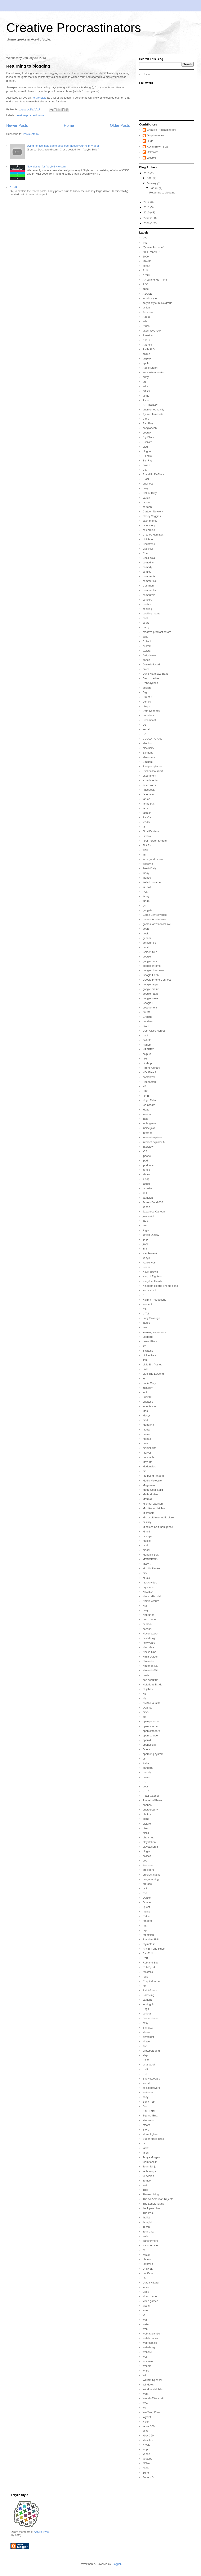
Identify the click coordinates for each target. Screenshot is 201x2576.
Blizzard (147, 442)
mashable (148, 1457)
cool (145, 618)
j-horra (147, 1174)
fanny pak (148, 803)
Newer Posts (17, 125)
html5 (146, 1095)
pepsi (146, 1786)
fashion (147, 812)
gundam (147, 1021)
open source (150, 1726)
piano (146, 1818)
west (145, 2356)
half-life (147, 1040)
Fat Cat (147, 817)
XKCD (146, 2444)
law (145, 1327)
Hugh (150, 140)
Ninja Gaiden (150, 1656)
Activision (148, 312)
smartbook (149, 2064)
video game (150, 2296)
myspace (148, 1587)
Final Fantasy (151, 831)
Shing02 (148, 2027)
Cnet (145, 553)
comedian (148, 562)
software (148, 2092)
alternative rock (152, 330)
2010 (146, 212)
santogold (148, 2004)
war (145, 2319)
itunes (146, 1169)
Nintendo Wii (150, 1670)
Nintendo (148, 1661)
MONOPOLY (150, 1559)
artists (146, 391)
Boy (145, 469)
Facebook (149, 789)
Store (146, 2129)
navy (145, 1610)
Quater (147, 1902)
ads (145, 321)
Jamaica (148, 1197)
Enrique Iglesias (152, 766)
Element (148, 752)
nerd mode (149, 1619)
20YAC (147, 261)
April (150, 177)
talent (146, 2152)
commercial (149, 581)
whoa (146, 2370)
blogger (147, 451)
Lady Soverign (151, 1318)
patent (146, 1777)
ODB (145, 1712)
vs (144, 2314)
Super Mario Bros (153, 2138)
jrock (145, 1244)
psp (145, 1893)
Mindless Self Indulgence (158, 1526)
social (146, 2083)
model (146, 1550)
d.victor (147, 650)
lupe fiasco (149, 1406)
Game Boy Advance (155, 914)
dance (146, 659)
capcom (147, 502)
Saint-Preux (150, 1990)
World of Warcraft (153, 2398)
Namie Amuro (151, 1601)
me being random (153, 1475)
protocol (147, 1883)
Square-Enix (150, 2115)
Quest (146, 1906)
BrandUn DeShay (153, 474)
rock (145, 1976)
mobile (147, 1540)
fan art (146, 799)
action (146, 307)
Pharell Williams (152, 1800)
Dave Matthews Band (156, 673)
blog (145, 446)
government (150, 1007)
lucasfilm (148, 1387)
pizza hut (148, 1837)
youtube (147, 2458)
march (146, 1443)
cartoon (147, 506)
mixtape (147, 1536)
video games (150, 2301)
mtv (145, 1573)
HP (144, 1086)
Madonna (148, 1424)
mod (145, 1545)
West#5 (151, 157)
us (144, 2277)
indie (145, 1118)
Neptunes (148, 1614)
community (149, 590)
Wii (144, 2375)
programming (151, 1879)
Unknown (152, 152)
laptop (146, 1322)
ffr (144, 826)
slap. (145, 2055)
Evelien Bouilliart (153, 771)
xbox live (148, 2440)
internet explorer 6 (154, 1142)
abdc (145, 288)
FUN (145, 891)
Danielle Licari (151, 664)
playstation (149, 1842)
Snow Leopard (151, 2078)
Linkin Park (149, 1355)
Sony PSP (149, 2101)
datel (145, 669)
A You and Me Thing (155, 279)
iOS (145, 1151)
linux (145, 1359)
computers (149, 595)
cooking (147, 608)
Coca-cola (149, 557)
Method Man (150, 1494)
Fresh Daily (149, 868)
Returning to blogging (28, 66)
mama (146, 1434)
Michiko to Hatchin (154, 1508)
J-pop (146, 1179)
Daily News (149, 655)
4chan (146, 265)
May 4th (147, 1461)
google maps (150, 984)
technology (149, 2171)
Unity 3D (148, 2268)
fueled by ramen (152, 882)
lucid (145, 1392)
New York (148, 1647)
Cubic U (147, 641)
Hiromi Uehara (151, 1067)
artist (145, 386)
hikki (145, 1058)
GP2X (146, 1012)
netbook (147, 1624)
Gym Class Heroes (154, 1030)
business (148, 483)
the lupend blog (152, 2208)
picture (147, 1823)
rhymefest (149, 1944)
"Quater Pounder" (153, 247)
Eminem (148, 761)
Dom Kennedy (151, 710)
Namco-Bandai (152, 1596)
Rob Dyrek (149, 1967)
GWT (146, 1026)
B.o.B (146, 418)
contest (147, 604)
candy (146, 497)
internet (147, 1132)
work (145, 2393)
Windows (148, 2384)
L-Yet (146, 1313)
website (147, 2352)
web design (149, 2347)
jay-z (145, 1220)
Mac (145, 1410)
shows (146, 2032)
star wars (148, 2120)
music (146, 1577)
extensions (149, 785)
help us (147, 1053)
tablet (146, 2148)
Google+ (148, 1003)
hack (145, 1035)
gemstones (149, 942)
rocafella (148, 1972)
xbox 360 (148, 2435)
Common (148, 585)
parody (147, 1772)
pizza (146, 1832)
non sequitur (150, 1679)
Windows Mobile (152, 2389)
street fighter (150, 2134)
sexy (145, 2023)
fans (145, 808)
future (146, 901)
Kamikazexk (150, 1253)
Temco (147, 2180)
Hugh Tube (149, 1100)
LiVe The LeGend (153, 1373)
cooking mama (151, 613)
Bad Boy (148, 423)
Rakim (146, 1916)
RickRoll (148, 1953)
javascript (148, 1216)
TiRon (146, 2227)
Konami (147, 1304)
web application (152, 2333)
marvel (147, 1452)
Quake (147, 1897)
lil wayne (148, 1350)
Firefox (147, 836)
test (145, 2185)
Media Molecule (152, 1480)
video (146, 2291)
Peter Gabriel (151, 1795)
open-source (150, 1735)
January (152, 183)
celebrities (149, 530)
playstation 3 (150, 1846)
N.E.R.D (148, 1591)
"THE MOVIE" (151, 251)
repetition (148, 1934)
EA (144, 733)
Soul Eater (149, 2110)
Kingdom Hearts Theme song (160, 1285)
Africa (146, 326)
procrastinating (151, 1874)
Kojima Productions (154, 1299)
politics (147, 1856)
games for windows (154, 919)
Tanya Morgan (151, 2157)
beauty (147, 432)
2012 (146, 202)
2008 (146, 223)
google (147, 956)
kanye (146, 1257)
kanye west (149, 1262)
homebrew (149, 1077)
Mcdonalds (149, 1466)
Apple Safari (150, 367)
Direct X (147, 697)
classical (148, 548)
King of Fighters (152, 1276)
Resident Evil (150, 1939)
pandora (148, 1767)
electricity (148, 748)
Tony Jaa (148, 2231)
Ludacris (148, 1401)
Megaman (149, 1485)
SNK (145, 2069)
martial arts (149, 1448)
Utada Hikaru (150, 2282)
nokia (146, 1675)
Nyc (145, 1698)
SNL (145, 2074)
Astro (146, 400)
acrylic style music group (157, 302)
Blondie (147, 455)
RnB (145, 1957)
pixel (145, 1828)
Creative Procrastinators (73, 28)
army (146, 377)
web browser (150, 2338)
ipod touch (149, 1165)
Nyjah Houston (151, 1703)
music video (150, 1582)
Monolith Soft (150, 1554)
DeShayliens (150, 682)
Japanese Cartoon (154, 1211)
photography (150, 1809)
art (144, 381)
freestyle (148, 863)
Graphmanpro (155, 135)
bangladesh (150, 428)
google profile (151, 989)
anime (146, 353)
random (147, 1920)
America (148, 335)
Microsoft (148, 1512)
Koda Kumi (149, 1290)
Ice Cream (149, 1104)
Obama (147, 1707)
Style (43, 97)
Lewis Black (150, 1341)
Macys (147, 1415)
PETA (146, 1791)
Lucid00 (147, 1397)
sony (145, 2097)
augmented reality (153, 409)
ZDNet (147, 2463)
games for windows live (157, 924)
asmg (146, 395)
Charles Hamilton (153, 534)
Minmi (146, 1531)
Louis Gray (149, 1383)
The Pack (148, 2212)
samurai (147, 1999)
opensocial (149, 1744)
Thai (145, 2189)
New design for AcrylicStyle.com (46, 166)
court (146, 622)
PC (144, 1781)
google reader (151, 993)
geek (145, 933)
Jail (145, 1193)
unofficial (148, 2273)
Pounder (148, 1865)
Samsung (148, 1995)
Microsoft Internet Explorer (158, 1517)
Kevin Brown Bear (158, 146)
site (145, 2046)
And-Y (146, 340)
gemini (147, 938)
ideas (146, 1109)
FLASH (147, 845)
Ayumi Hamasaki (153, 414)
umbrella (148, 2263)
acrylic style (150, 298)
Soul (145, 2106)
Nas (145, 1605)
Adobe (147, 316)
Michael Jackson (153, 1503)
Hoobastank (150, 1081)
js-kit (145, 1248)
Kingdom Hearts (152, 1281)
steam (146, 2125)
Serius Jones (150, 2018)
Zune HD (148, 2477)
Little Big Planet (152, 1364)
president (148, 1869)
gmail (146, 947)
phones (147, 1805)
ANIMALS (149, 349)
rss (144, 1985)
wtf (144, 2407)
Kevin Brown (150, 1271)
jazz (145, 1225)
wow (145, 2403)
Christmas (149, 544)
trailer (146, 2236)
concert (147, 599)
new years (149, 1642)
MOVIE (147, 1563)
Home (69, 125)
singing (147, 2041)
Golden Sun (150, 952)
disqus (147, 706)
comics (147, 571)
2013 (146, 173)
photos (147, 1814)
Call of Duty (150, 493)
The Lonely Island (153, 2203)
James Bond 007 (153, 1202)
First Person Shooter (155, 840)
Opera (146, 1749)
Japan (146, 1206)
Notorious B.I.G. (152, 1684)
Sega (146, 2008)
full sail (147, 887)
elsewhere (149, 757)
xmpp (146, 2449)
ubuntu (147, 2259)
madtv (146, 1429)
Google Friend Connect (157, 979)
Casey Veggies (152, 516)
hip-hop (147, 1063)
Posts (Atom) (31, 134)
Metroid (147, 1499)
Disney (147, 701)
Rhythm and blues (154, 1948)
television (148, 2176)
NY (144, 1693)
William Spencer (152, 2379)
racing (146, 1911)
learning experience (154, 1332)
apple (146, 363)
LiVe (145, 1369)
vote (145, 2310)
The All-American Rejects (158, 2199)
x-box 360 (149, 2426)
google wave (150, 998)
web (145, 2328)
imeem (147, 1114)
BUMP (14, 187)
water (146, 2324)
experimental (150, 780)
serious (147, 2013)
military (147, 1522)
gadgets (147, 910)
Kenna (147, 1267)
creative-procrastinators (30, 115)
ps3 (145, 1888)
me (144, 1471)
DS (144, 724)
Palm (146, 1763)
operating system (153, 1754)
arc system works (153, 372)
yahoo (146, 2454)
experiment (149, 775)
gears (146, 928)
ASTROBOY (150, 404)
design (147, 687)
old (144, 1716)
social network (151, 2087)
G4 (144, 905)
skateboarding (151, 2050)
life (144, 1346)
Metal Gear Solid (153, 1489)
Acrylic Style (41, 2531)
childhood (148, 539)
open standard (151, 1730)
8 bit (145, 270)
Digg (145, 692)
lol (144, 1378)
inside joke (149, 1128)
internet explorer (152, 1137)
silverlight (148, 2036)
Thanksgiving (151, 2194)
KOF (145, 1295)
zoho (145, 2468)
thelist (146, 2217)
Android (147, 344)
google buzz (150, 961)
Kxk (145, 1308)
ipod (145, 1160)
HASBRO (148, 1049)
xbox (145, 2430)
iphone (147, 1155)
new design (149, 1638)
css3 (145, 636)
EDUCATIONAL (152, 738)
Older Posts (120, 125)
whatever (148, 2361)
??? (145, 237)
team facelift (150, 2161)
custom (147, 646)
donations (148, 715)
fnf (144, 854)
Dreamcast (149, 720)
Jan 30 (154, 187)
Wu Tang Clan (151, 2412)
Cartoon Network (153, 511)
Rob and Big (150, 1962)
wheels (147, 2365)
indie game (149, 1123)
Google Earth (151, 975)
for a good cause (153, 859)
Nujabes (148, 1689)
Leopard (148, 1336)
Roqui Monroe (151, 1981)
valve (146, 2287)
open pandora (151, 1721)
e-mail (146, 729)
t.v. (144, 2143)
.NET (146, 242)
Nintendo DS (150, 1665)
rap (145, 1930)
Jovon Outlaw (151, 1234)
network (147, 1628)
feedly (146, 822)
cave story (149, 525)
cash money (150, 520)
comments (149, 576)
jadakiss (147, 1188)
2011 (146, 207)
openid (147, 1740)
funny (146, 896)
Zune (146, 2472)
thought (147, 2222)
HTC (145, 1091)
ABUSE (147, 293)
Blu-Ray (147, 460)
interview (148, 1146)
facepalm (148, 794)
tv (144, 2250)
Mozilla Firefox (151, 1568)
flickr (145, 850)
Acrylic (36, 97)
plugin (146, 1851)
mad (145, 1420)
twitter (146, 2254)
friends (147, 877)
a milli (146, 275)
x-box (146, 2421)
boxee (146, 465)
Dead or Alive (151, 678)
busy (145, 488)
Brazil (146, 479)
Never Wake (150, 1633)
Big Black (148, 437)
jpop (145, 1239)
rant (145, 1925)
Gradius (147, 1016)
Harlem (147, 1044)
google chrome (152, 965)
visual (146, 2305)
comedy (147, 567)
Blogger (116, 2564)
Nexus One (149, 1652)
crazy (146, 627)
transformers (150, 2240)
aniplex (147, 358)
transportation (151, 2245)
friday (146, 873)
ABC (145, 284)
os (144, 1758)
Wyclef (147, 2417)
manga (147, 1438)
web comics (150, 2342)
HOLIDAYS (149, 1072)
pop (145, 1860)
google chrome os (153, 970)
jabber (146, 1183)
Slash (146, 2059)
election (147, 743)
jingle (146, 1230)
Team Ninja (149, 2166)
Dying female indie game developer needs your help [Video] (63, 145)
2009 (146, 217)
